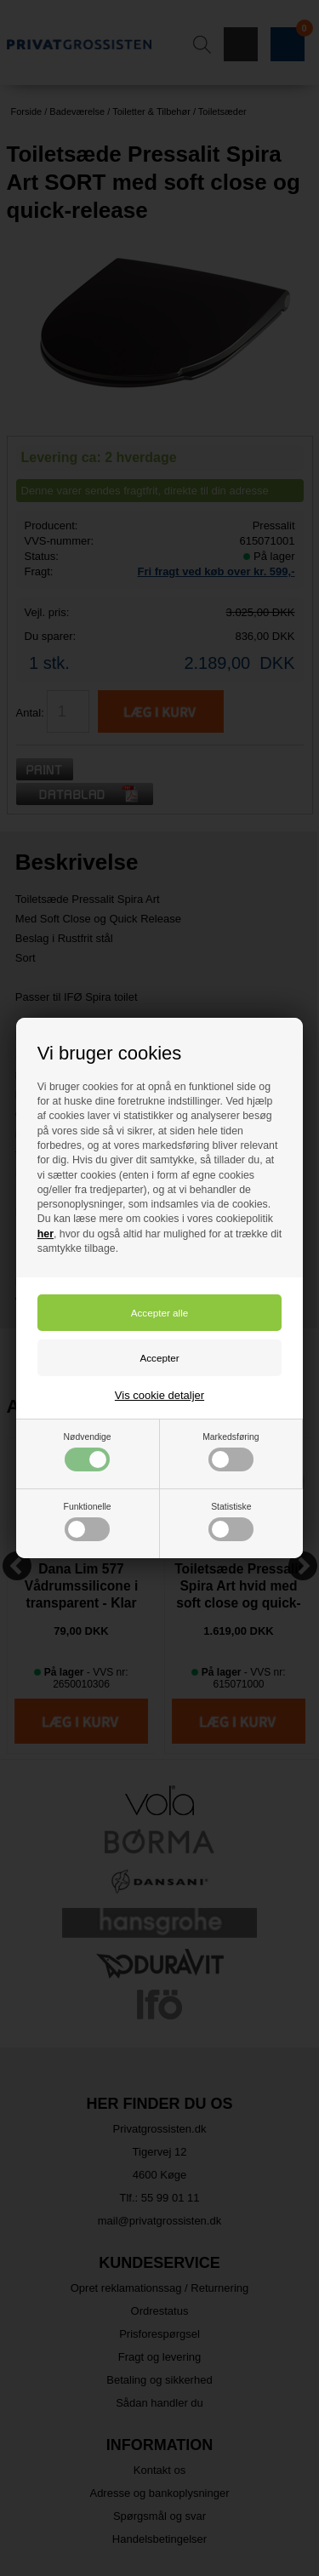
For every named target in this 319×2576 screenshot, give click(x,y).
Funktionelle (87, 1521)
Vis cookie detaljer (159, 1395)
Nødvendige (87, 1451)
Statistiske (230, 1521)
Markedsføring (230, 1451)
